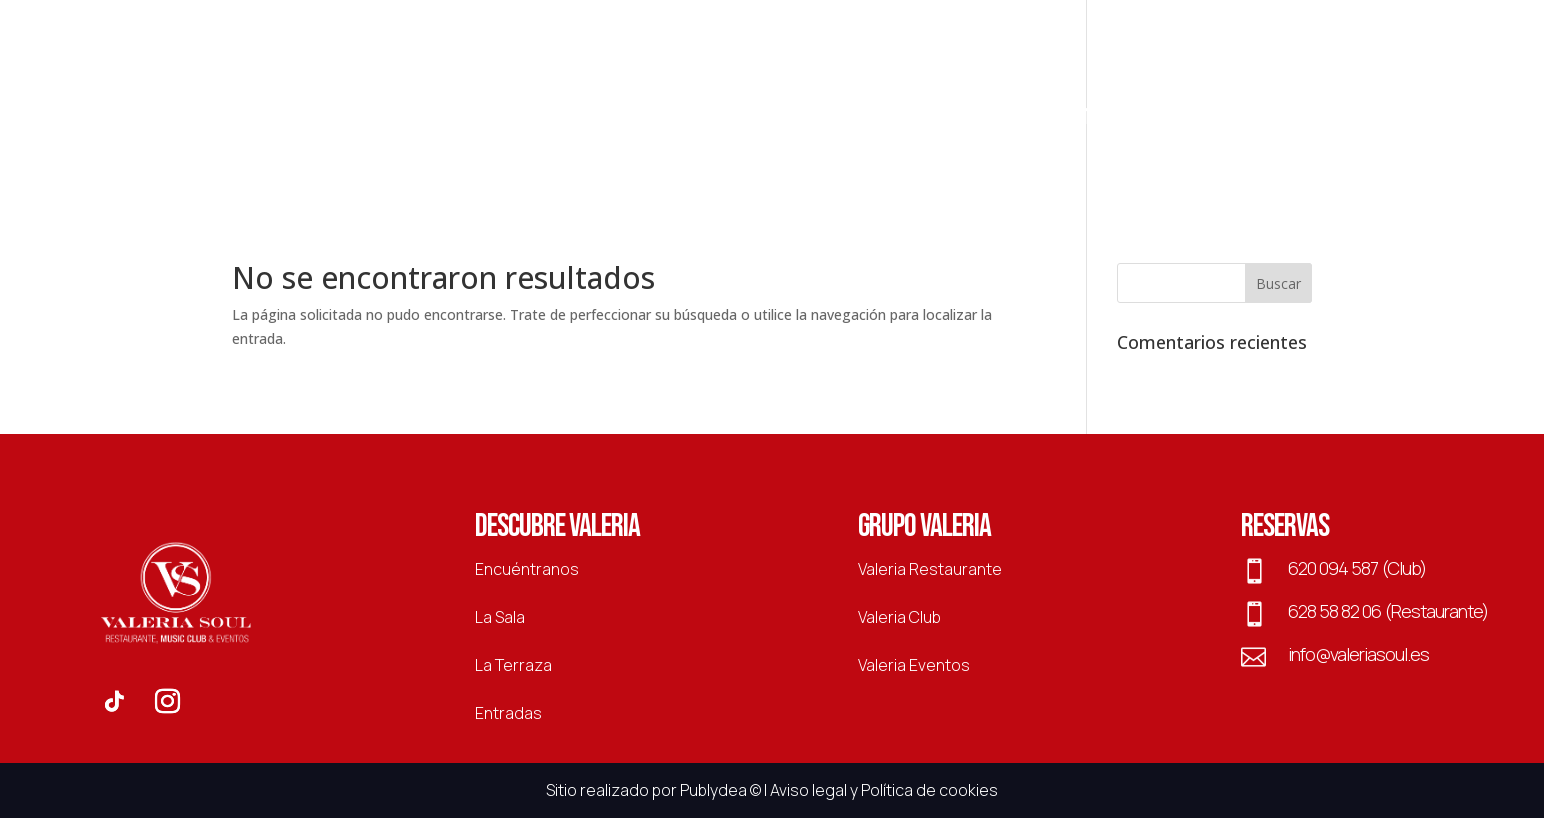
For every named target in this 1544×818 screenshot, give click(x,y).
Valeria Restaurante (930, 569)
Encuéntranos (527, 569)
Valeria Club (899, 617)
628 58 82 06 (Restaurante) (1388, 611)
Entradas (1102, 120)
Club (551, 120)
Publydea (713, 790)
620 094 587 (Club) (1357, 568)
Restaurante (455, 120)
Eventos (628, 120)
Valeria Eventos (914, 665)
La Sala (1010, 120)
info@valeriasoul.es (1358, 654)
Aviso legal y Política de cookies (884, 790)
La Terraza (912, 120)
